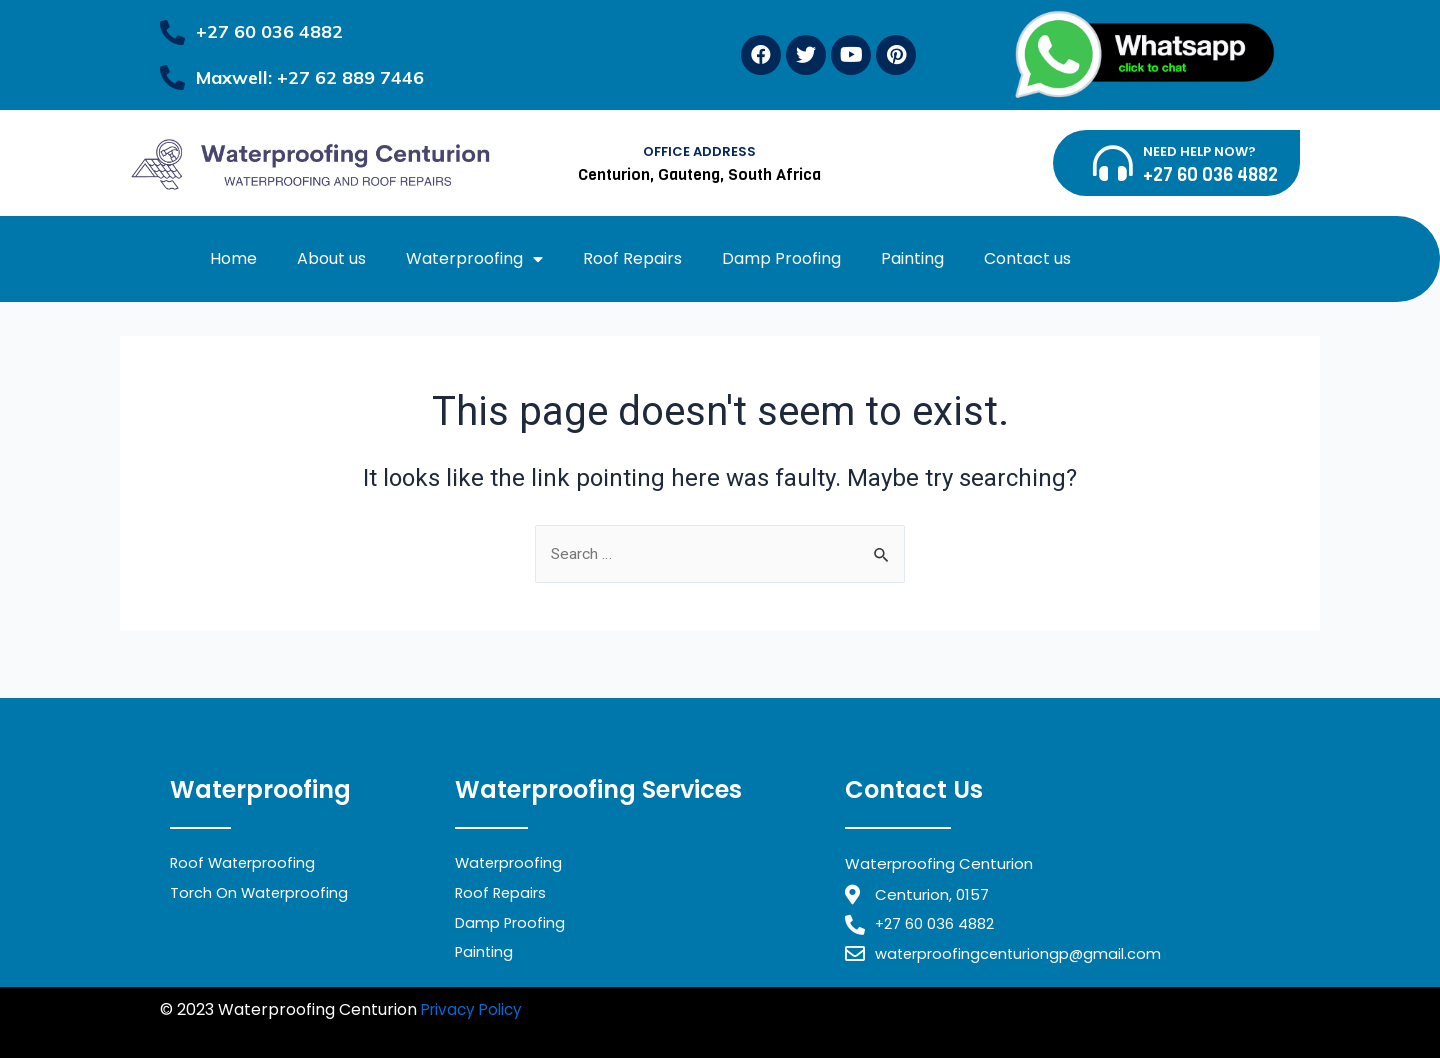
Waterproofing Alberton (331, 1035)
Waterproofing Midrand (627, 1009)
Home (233, 258)
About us (331, 258)
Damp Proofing (781, 258)
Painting (912, 258)
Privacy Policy (475, 1009)
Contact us (1027, 258)
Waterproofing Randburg (821, 1009)
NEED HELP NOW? (1199, 151)
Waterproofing (474, 259)
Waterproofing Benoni (1011, 1009)
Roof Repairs (632, 258)
